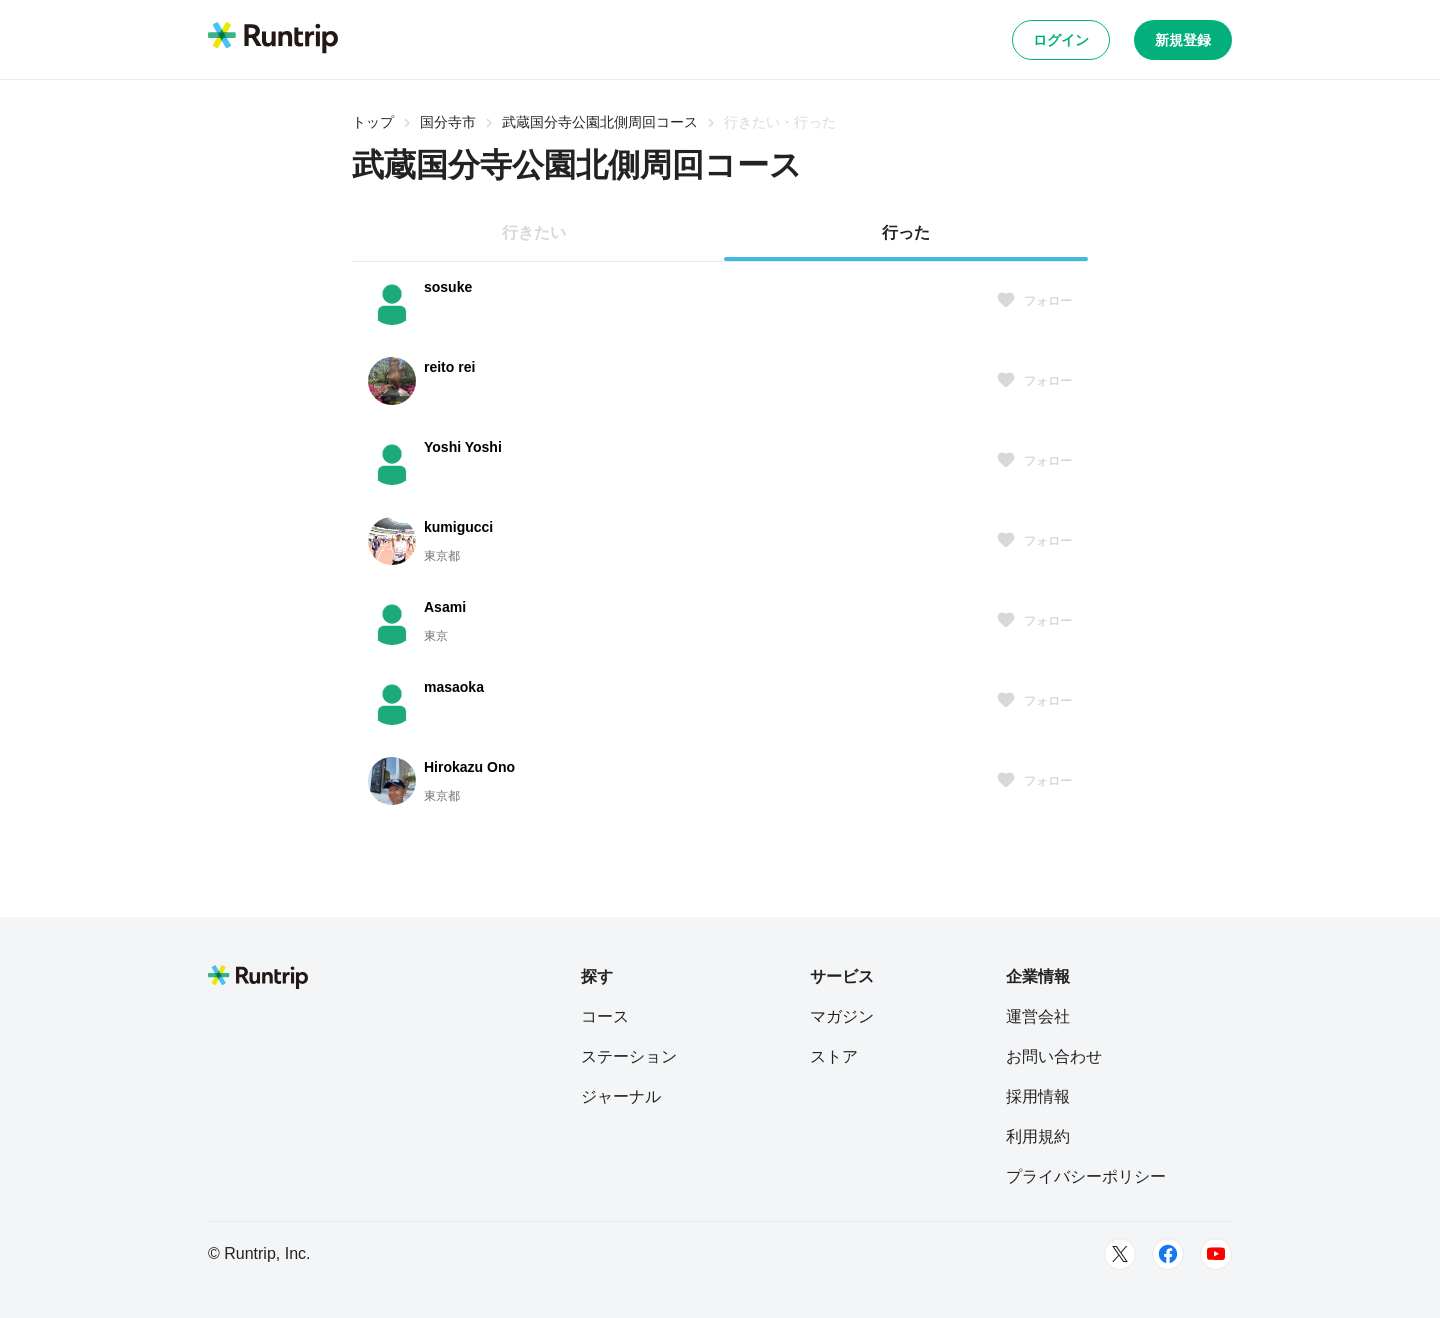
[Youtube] (1216, 1254)
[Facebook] (1168, 1254)
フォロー (1034, 301)
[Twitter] (1120, 1254)
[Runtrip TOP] (273, 39)
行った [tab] (906, 232)
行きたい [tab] (534, 232)
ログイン (1061, 40)
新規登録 (1183, 40)
